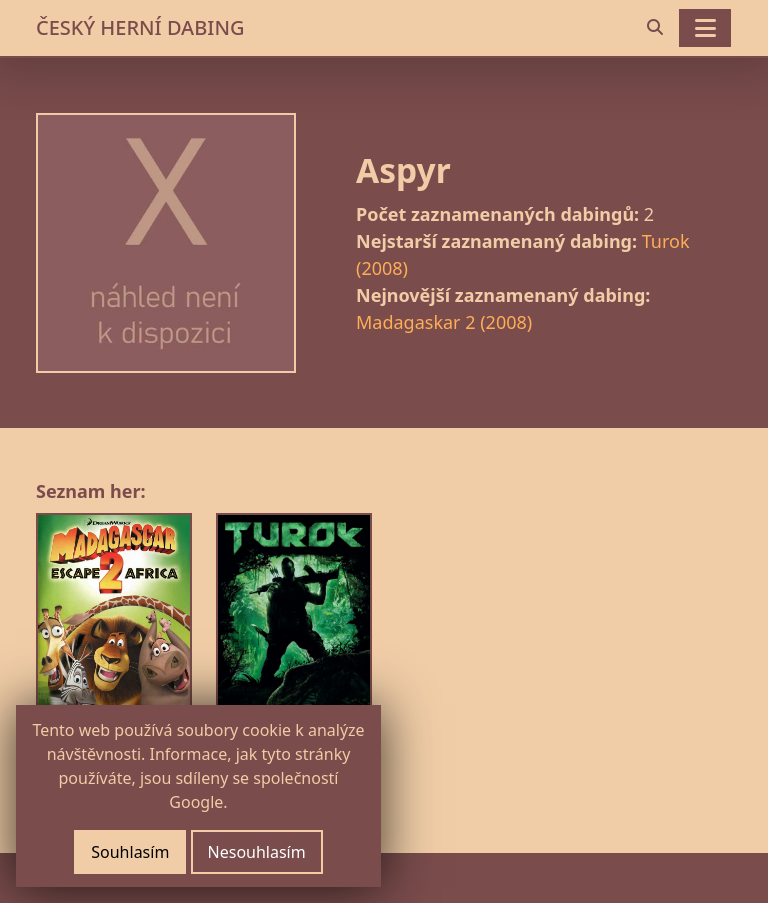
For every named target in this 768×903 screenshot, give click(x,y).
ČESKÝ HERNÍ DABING (140, 27)
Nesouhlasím (257, 852)
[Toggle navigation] (705, 28)
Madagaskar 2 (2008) (444, 322)
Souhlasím (130, 852)
